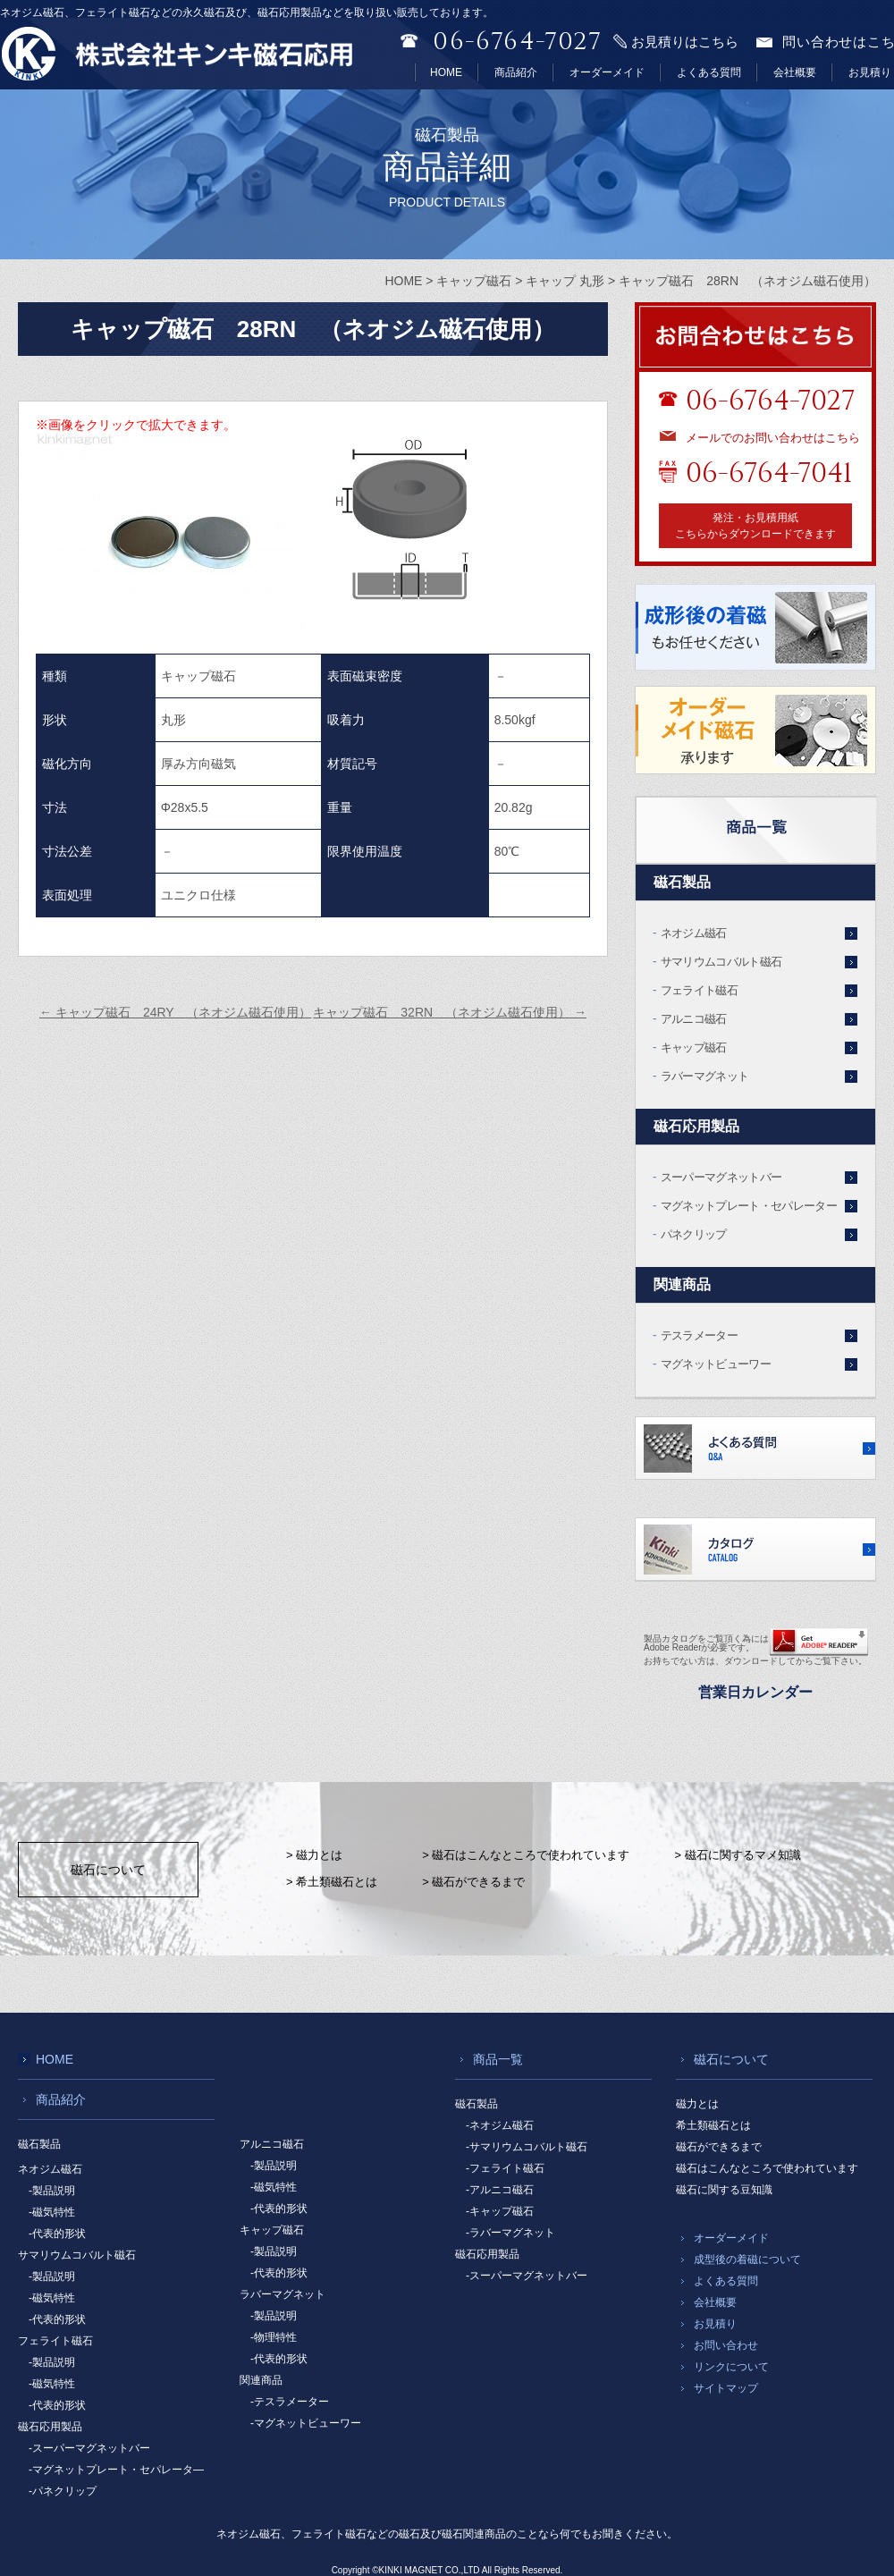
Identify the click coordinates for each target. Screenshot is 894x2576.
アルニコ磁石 (694, 1019)
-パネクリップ (63, 2491)
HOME (446, 72)
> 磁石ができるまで (473, 1881)
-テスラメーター (289, 2401)
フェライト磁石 (699, 990)
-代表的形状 (57, 2233)
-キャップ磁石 (500, 2211)
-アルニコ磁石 (500, 2189)
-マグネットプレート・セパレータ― (116, 2469)
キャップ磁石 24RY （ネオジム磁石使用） (175, 1012)
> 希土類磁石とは (331, 1881)
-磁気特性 (52, 2212)
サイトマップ (726, 2388)
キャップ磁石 (694, 1047)
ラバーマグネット (705, 1076)
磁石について (108, 1869)
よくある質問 (709, 72)
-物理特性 (273, 2337)
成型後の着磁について (747, 2259)
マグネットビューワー (716, 1364)
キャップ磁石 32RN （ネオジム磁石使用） (449, 1012)
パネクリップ (694, 1234)
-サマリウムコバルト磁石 (526, 2147)
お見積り (869, 72)
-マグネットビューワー (305, 2423)
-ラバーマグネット (510, 2232)
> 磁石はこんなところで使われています (525, 1855)
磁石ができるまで (719, 2147)
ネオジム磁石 (694, 933)
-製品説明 (52, 2190)
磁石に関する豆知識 (724, 2189)
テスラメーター (699, 1335)
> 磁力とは (314, 1855)
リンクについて (731, 2367)
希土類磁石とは (713, 2125)
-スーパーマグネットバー (89, 2448)
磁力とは (697, 2104)
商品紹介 (515, 72)
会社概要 (794, 72)
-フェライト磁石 (505, 2168)
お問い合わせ (726, 2345)
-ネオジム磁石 (500, 2125)
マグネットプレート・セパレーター (749, 1205)
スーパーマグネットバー (721, 1177)
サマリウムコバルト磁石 (721, 961)
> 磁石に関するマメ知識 (737, 1855)
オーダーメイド (607, 72)
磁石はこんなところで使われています (767, 2168)
